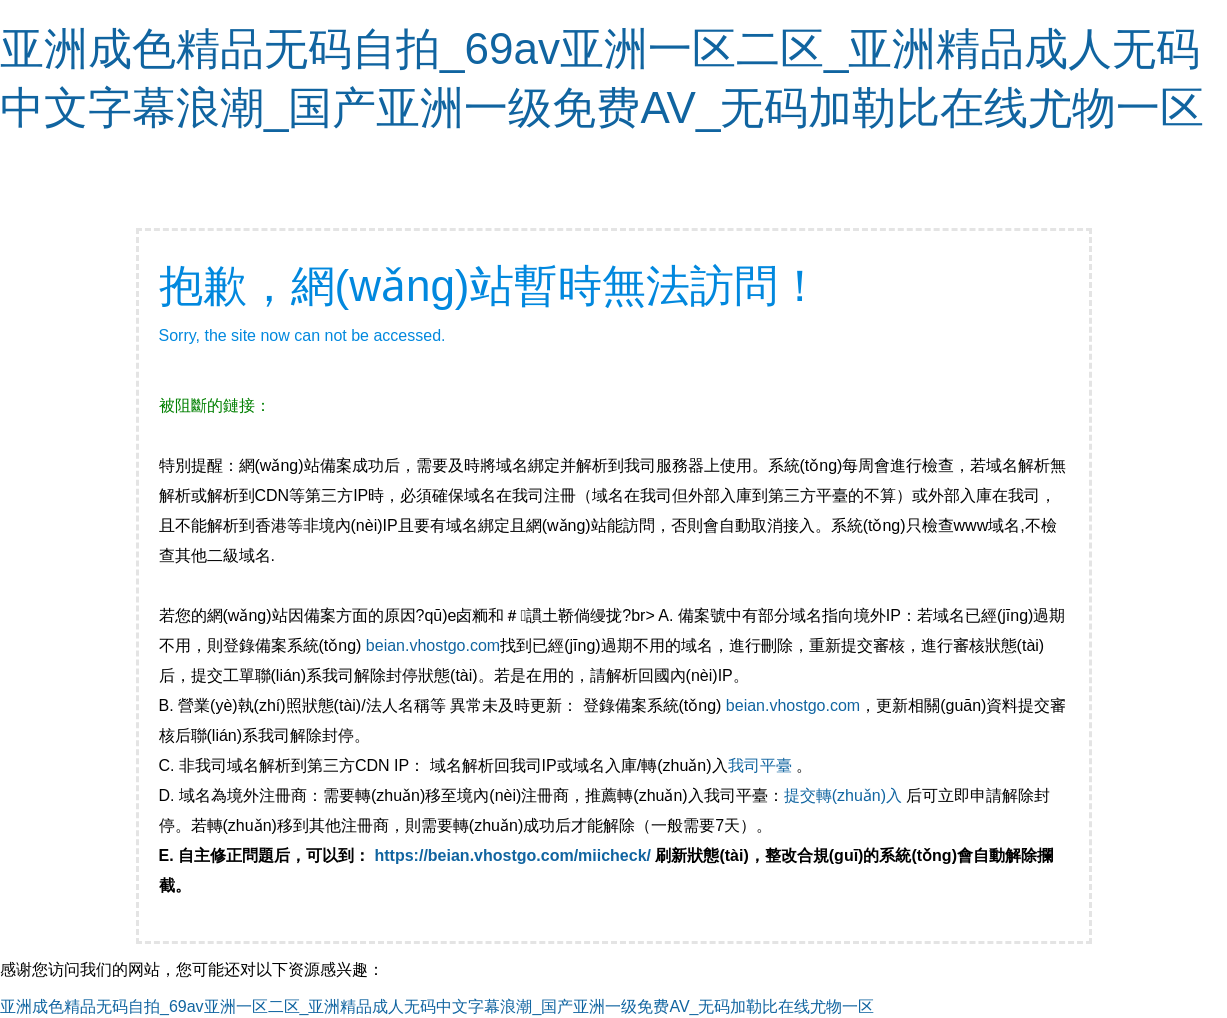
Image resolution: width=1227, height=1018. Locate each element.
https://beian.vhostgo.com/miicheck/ (513, 855)
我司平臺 (762, 765)
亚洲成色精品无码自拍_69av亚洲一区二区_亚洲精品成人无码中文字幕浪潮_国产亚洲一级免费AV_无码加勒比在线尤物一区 (437, 1006)
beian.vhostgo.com (433, 645)
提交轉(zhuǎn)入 (843, 795)
